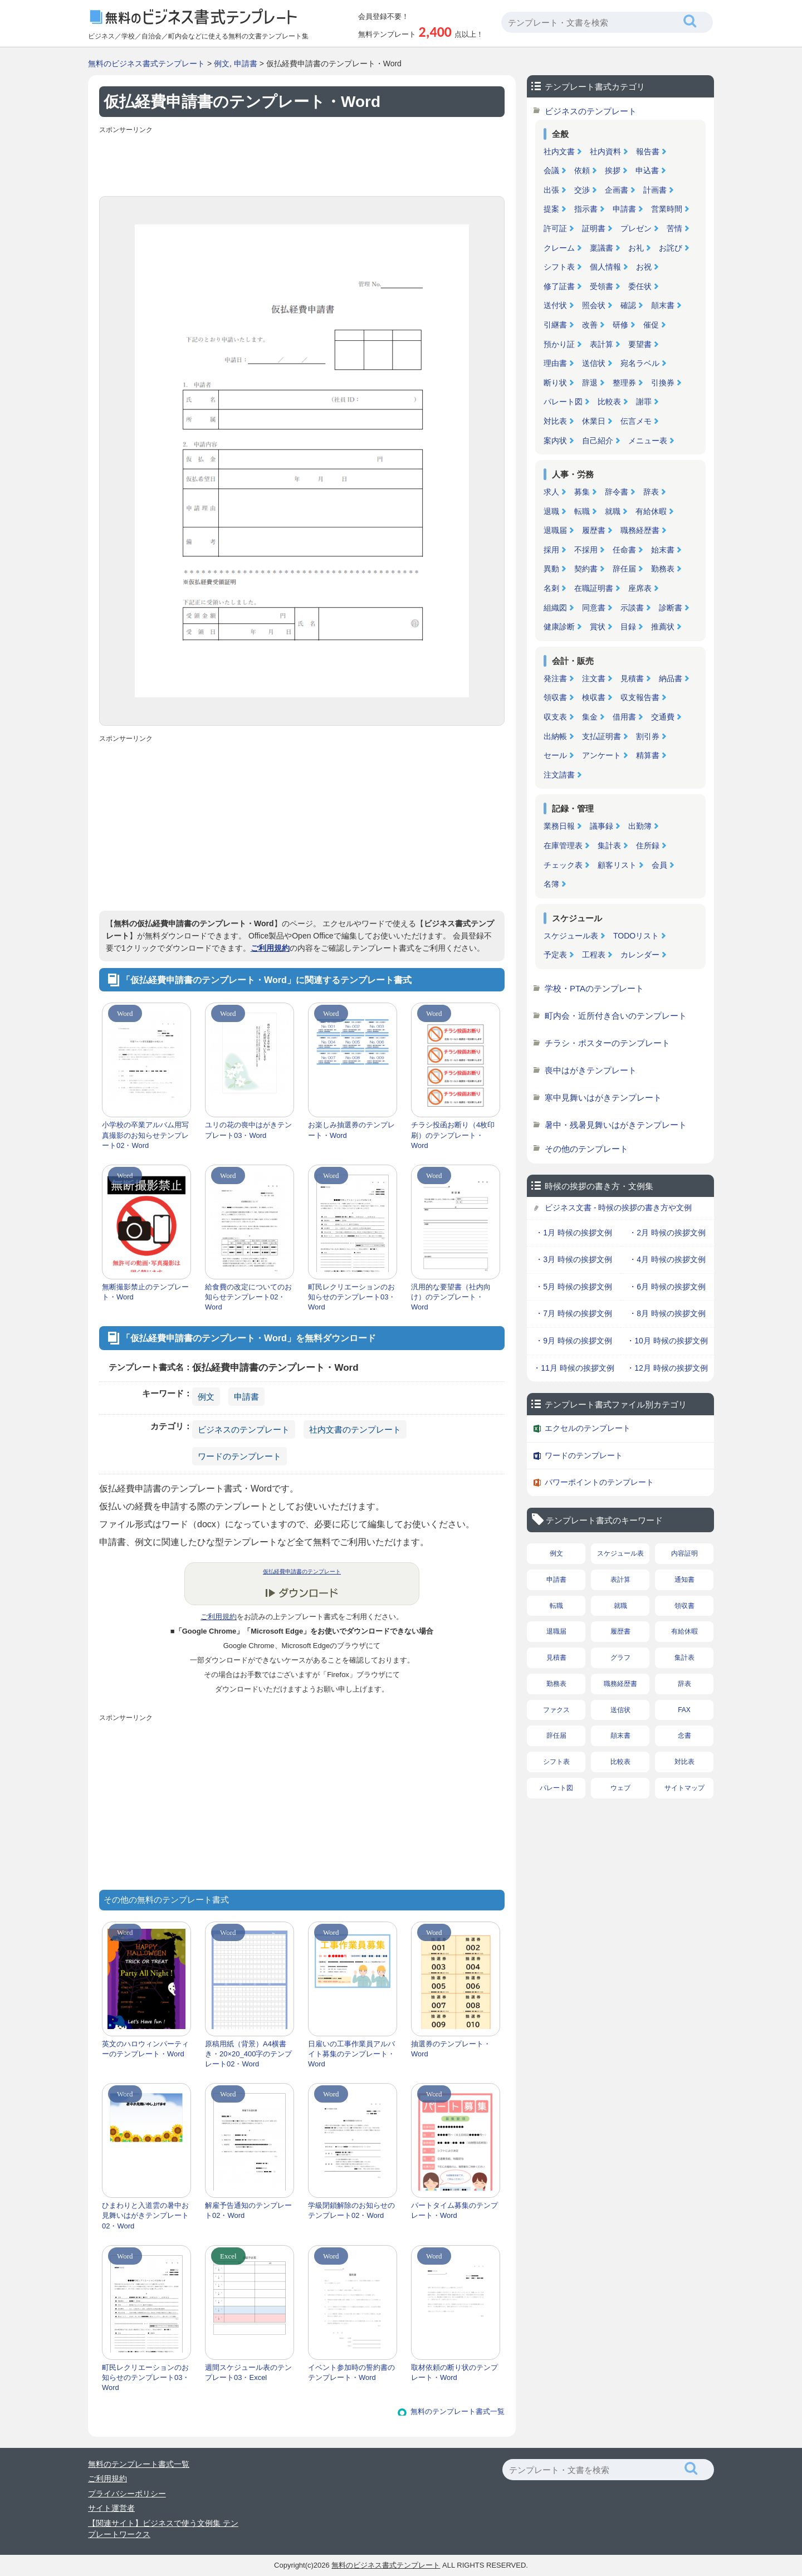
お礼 (636, 247)
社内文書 (559, 151)
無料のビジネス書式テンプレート (146, 63)
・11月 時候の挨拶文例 (573, 1367)
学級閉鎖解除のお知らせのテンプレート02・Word (351, 2210)
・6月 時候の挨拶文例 (667, 1286)
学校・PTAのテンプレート (594, 988)
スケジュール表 (571, 935)
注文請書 (559, 774)
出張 (551, 189)
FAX (684, 1710)
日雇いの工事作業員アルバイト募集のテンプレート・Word (351, 2054)
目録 (628, 626)
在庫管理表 (563, 845)
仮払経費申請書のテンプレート (302, 1571)
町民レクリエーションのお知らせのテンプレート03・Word (351, 1297)
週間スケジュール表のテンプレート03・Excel (248, 2372)
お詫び (670, 247)
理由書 (555, 363)
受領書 (601, 286)
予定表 (555, 954)
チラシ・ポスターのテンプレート (607, 1043)
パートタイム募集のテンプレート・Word (454, 2210)
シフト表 (559, 266)
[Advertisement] (302, 163)
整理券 (624, 382)
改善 (590, 324)
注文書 (593, 678)
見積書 (632, 678)
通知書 (684, 1579)
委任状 (640, 286)
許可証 (555, 228)
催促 (651, 324)
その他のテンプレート (586, 1148)
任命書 (624, 549)
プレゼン (636, 228)
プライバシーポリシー (127, 2493)
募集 (582, 491)
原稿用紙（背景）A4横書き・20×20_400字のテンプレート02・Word (248, 2054)
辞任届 (624, 568)
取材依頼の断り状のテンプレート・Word (454, 2372)
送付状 (555, 305)
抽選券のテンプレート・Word (451, 2049)
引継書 (555, 324)
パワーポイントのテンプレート (599, 1482)
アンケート (601, 755)
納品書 (670, 678)
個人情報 (605, 266)
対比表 (555, 421)
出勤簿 (640, 826)
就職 (612, 511)
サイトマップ (684, 1788)
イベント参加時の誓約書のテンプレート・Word (351, 2372)
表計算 (601, 344)
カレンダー (639, 954)
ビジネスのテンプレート (244, 1429)
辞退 (590, 382)
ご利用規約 (270, 948)
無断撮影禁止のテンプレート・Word (145, 1292)
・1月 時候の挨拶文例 (573, 1232)
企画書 (616, 189)
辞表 (651, 491)
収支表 (555, 716)
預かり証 (559, 344)
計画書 (655, 189)
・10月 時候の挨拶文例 (667, 1340)
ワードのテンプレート (239, 1456)
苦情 (674, 228)
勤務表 (662, 568)
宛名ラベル (639, 363)
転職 (582, 511)
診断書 (670, 607)
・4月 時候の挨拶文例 (667, 1259)
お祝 (644, 266)
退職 (551, 511)
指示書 (586, 208)
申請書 (245, 63)
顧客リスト (617, 865)
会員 (659, 865)
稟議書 (601, 247)
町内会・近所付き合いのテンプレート (616, 1015)
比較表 (609, 401)
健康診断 (559, 626)
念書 (684, 1735)
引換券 (662, 382)
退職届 (555, 530)
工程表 (593, 954)
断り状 (555, 382)
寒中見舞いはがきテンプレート (603, 1097)
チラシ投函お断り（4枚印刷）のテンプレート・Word (453, 1135)
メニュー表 (647, 440)
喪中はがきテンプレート (591, 1070)
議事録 (601, 826)
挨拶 (612, 170)
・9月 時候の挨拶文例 (573, 1340)
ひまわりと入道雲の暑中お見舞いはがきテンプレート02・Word (145, 2215)
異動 (551, 568)
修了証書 (559, 286)
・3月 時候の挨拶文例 (573, 1259)
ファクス (556, 1710)
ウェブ (620, 1788)
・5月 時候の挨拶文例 (573, 1286)
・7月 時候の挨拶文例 (573, 1313)
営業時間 (666, 208)
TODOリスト (636, 935)
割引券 (647, 736)
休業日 (593, 421)
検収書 (593, 697)
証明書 (593, 228)
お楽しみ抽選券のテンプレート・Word (351, 1130)
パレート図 (563, 401)
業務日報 (559, 826)
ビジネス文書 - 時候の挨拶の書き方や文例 (618, 1207)
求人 (551, 491)
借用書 (624, 716)
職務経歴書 (639, 530)
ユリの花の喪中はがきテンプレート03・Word (248, 1130)
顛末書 (662, 305)
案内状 (555, 440)
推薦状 (662, 626)
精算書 (647, 755)
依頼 (582, 170)
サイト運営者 (111, 2508)
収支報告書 (639, 697)
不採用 (586, 549)
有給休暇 (651, 511)
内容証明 (684, 1553)
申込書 (647, 170)
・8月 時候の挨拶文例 (667, 1313)
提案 (551, 208)
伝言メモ (636, 421)
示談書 (632, 607)
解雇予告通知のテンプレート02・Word (248, 2210)
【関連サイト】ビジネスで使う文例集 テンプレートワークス (163, 2529)
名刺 (551, 588)
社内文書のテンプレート (355, 1429)
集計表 (609, 845)
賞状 (597, 626)
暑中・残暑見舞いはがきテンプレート (616, 1125)
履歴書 (593, 530)
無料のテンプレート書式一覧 (457, 2411)
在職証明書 (593, 588)
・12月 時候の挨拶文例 (667, 1367)
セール (555, 755)
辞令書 (616, 491)
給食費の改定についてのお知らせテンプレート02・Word (248, 1297)
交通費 (662, 716)
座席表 (640, 588)
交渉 (582, 189)
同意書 (593, 607)
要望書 (640, 344)
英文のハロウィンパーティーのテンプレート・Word (145, 2049)
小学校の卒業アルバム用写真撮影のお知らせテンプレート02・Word (145, 1135)
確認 (628, 305)
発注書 (555, 678)
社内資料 (605, 151)
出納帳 (555, 736)
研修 (620, 324)
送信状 (593, 363)
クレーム (559, 247)
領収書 (555, 697)
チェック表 (563, 865)
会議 (551, 170)
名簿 (551, 883)
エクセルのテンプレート (587, 1428)
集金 (590, 716)
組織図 (555, 607)
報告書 (647, 151)
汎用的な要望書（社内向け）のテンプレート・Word (451, 1297)
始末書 (662, 549)
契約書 (586, 568)
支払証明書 (601, 736)
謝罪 (644, 401)
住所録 (647, 845)
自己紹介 (597, 440)
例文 (221, 63)
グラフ (620, 1657)
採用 (551, 549)
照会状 (593, 305)
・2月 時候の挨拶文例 (667, 1232)
